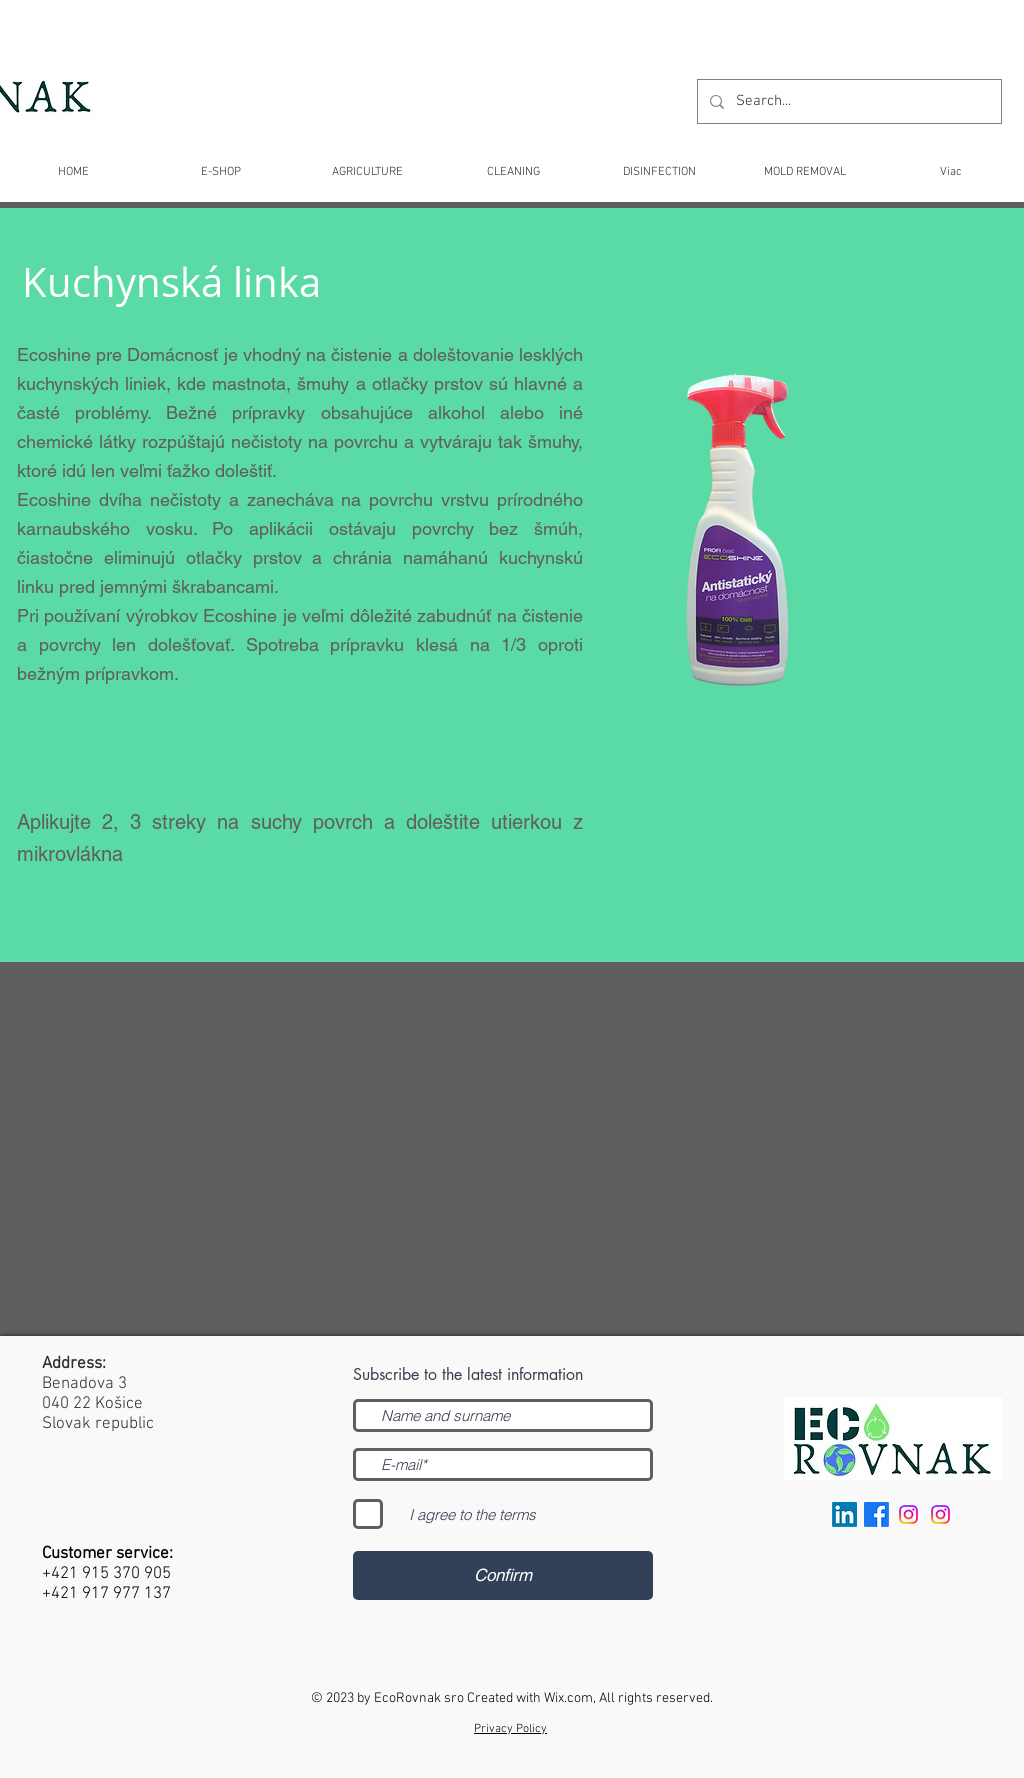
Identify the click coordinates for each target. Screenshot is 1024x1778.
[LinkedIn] (844, 1514)
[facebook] (876, 1514)
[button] (513, 163)
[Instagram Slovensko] (940, 1514)
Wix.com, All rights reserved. (628, 1698)
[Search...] (847, 101)
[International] (908, 1514)
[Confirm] (503, 1575)
